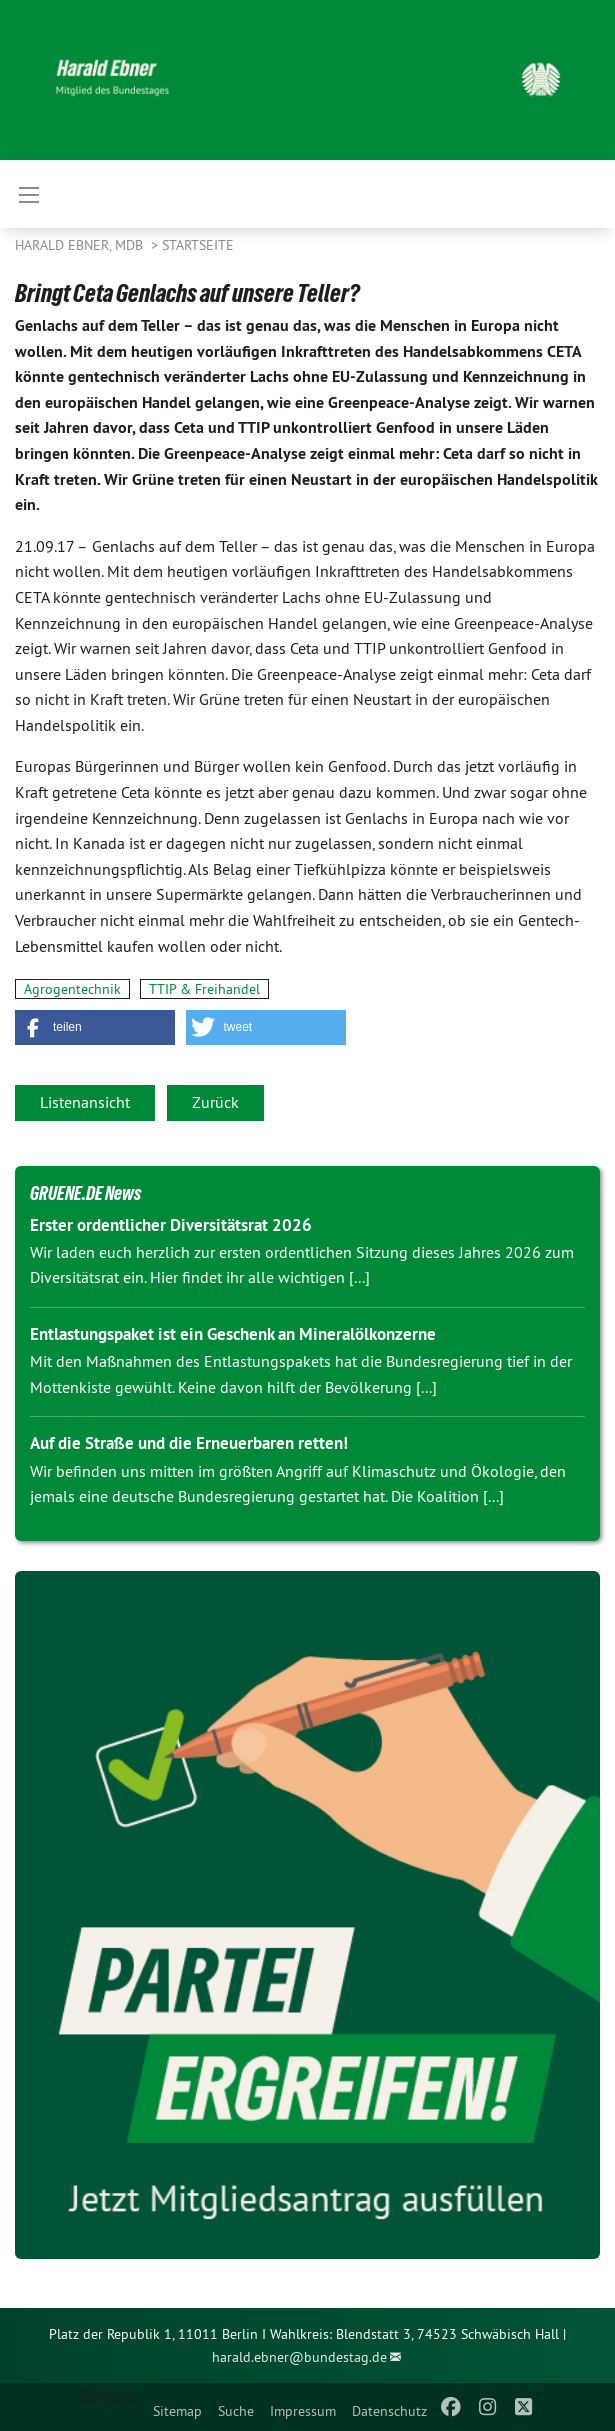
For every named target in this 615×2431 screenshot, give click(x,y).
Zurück (215, 1102)
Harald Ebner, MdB (81, 245)
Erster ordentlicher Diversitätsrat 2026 (171, 1225)
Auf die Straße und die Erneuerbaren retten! (189, 1443)
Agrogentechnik (72, 989)
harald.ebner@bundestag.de (299, 2357)
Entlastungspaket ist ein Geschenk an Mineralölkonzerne (233, 1334)
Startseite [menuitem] (108, 2396)
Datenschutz (389, 2411)
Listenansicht (85, 1102)
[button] (95, 1027)
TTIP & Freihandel (204, 989)
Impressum (303, 2411)
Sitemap (177, 2411)
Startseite (198, 245)
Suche (236, 2411)
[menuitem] (177, 2407)
